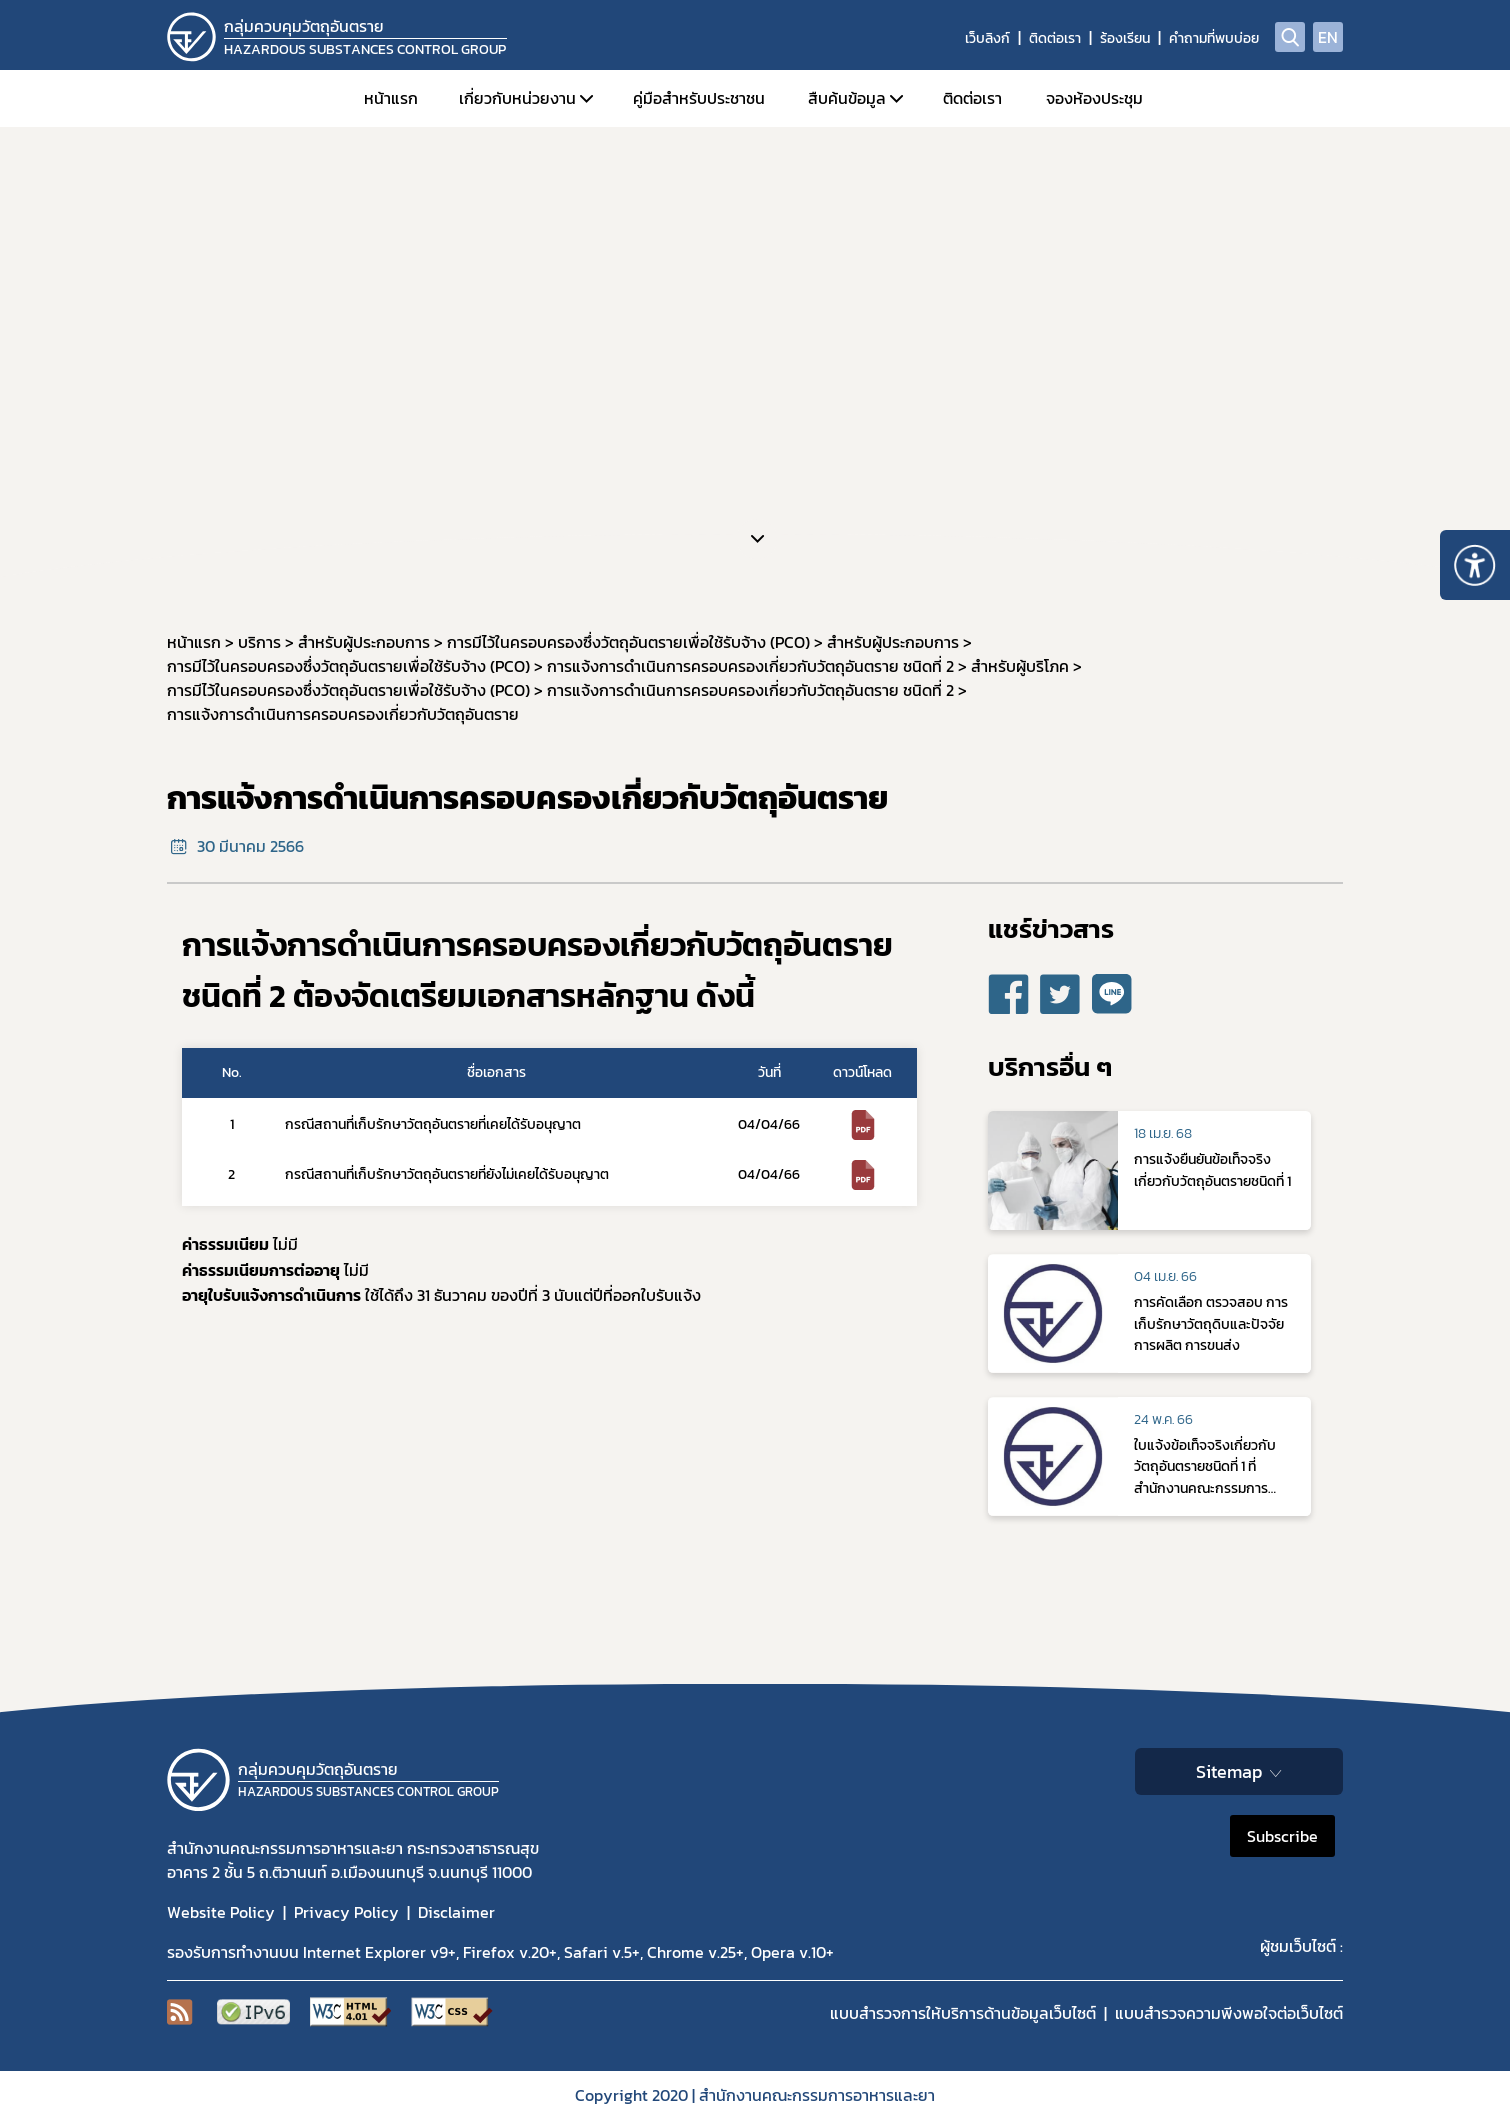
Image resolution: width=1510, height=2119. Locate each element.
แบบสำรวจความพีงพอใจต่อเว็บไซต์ (1229, 2013)
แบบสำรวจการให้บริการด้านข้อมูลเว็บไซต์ (963, 2013)
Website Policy (221, 1912)
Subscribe (1282, 1836)
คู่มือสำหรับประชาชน (699, 98)
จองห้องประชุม (1094, 98)
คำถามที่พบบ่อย (1214, 38)
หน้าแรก (391, 98)
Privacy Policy (346, 1912)
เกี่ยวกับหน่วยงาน (517, 98)
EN (1328, 37)
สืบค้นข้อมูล (847, 98)
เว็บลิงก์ (987, 38)
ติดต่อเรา (1055, 38)
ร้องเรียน (1125, 38)
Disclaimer (456, 1912)
